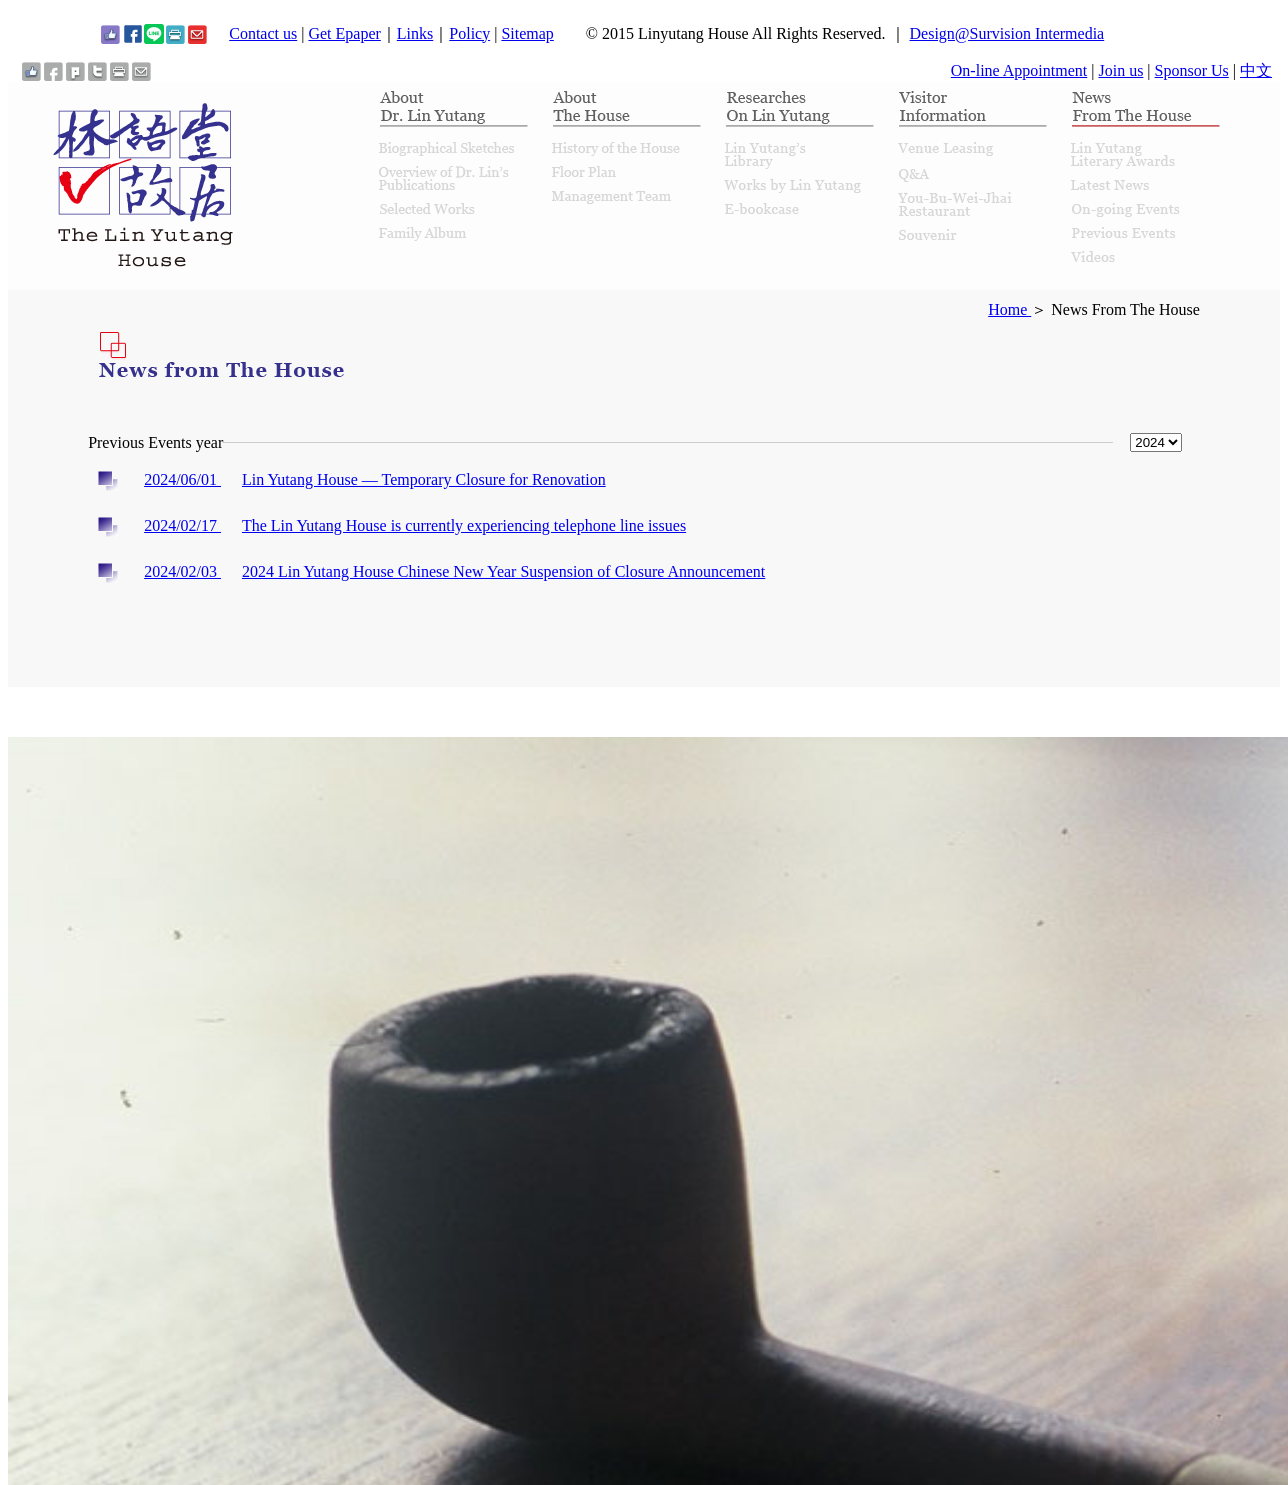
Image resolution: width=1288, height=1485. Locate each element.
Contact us (263, 33)
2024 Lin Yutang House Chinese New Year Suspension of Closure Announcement (503, 571)
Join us (1120, 70)
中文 (1256, 70)
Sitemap (527, 33)
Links (415, 33)
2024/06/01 (182, 479)
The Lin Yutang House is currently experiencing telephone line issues (464, 525)
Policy (469, 33)
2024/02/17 (182, 525)
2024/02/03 (182, 571)
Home (1009, 309)
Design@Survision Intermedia (1007, 33)
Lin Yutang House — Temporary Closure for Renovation (424, 479)
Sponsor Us (1192, 70)
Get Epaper (344, 33)
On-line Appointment (1019, 70)
